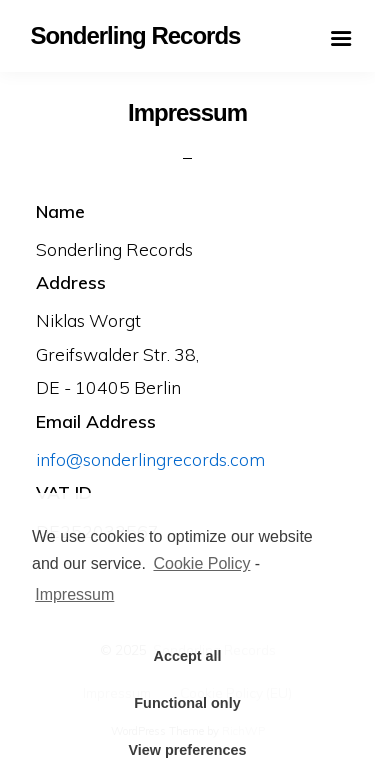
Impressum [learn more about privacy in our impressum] (74, 594)
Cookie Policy (201, 563)
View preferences (187, 750)
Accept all (188, 656)
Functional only (187, 703)
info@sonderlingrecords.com (150, 459)
